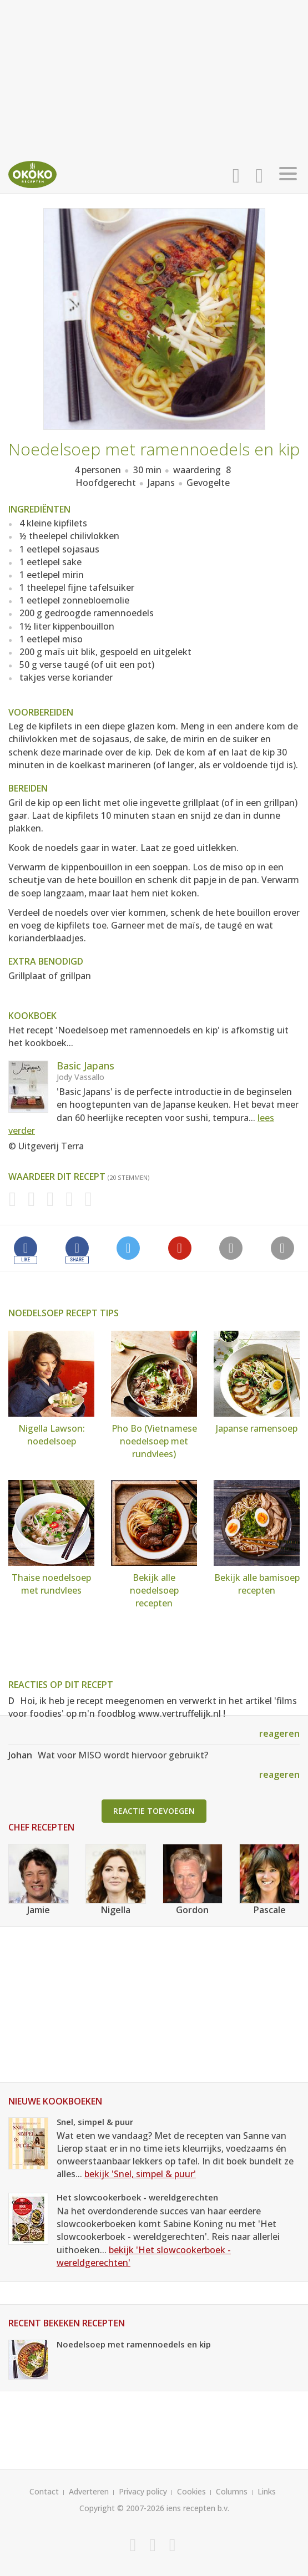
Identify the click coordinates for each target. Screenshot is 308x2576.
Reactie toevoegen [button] (154, 1811)
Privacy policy (143, 2491)
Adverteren (89, 2491)
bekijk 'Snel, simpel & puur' (140, 2174)
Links (266, 2491)
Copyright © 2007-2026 (121, 2508)
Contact (44, 2491)
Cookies (191, 2491)
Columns (232, 2491)
